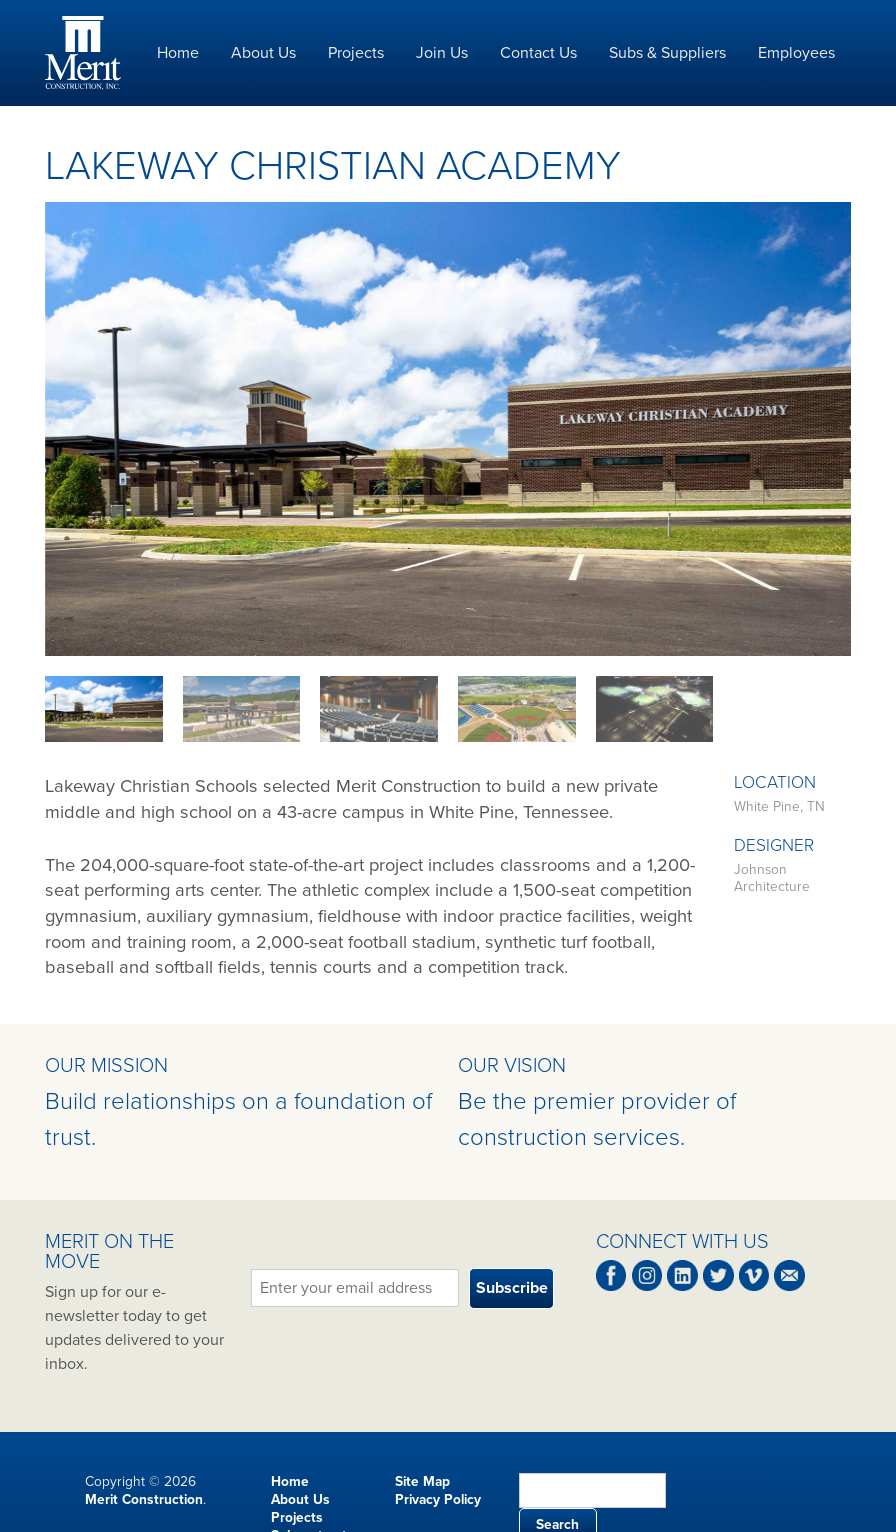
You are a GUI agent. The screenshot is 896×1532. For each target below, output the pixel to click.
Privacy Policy (438, 1499)
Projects (356, 53)
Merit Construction (144, 1499)
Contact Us (538, 53)
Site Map (422, 1481)
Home (178, 53)
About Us (263, 53)
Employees (796, 53)
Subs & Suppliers (667, 53)
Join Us (442, 53)
